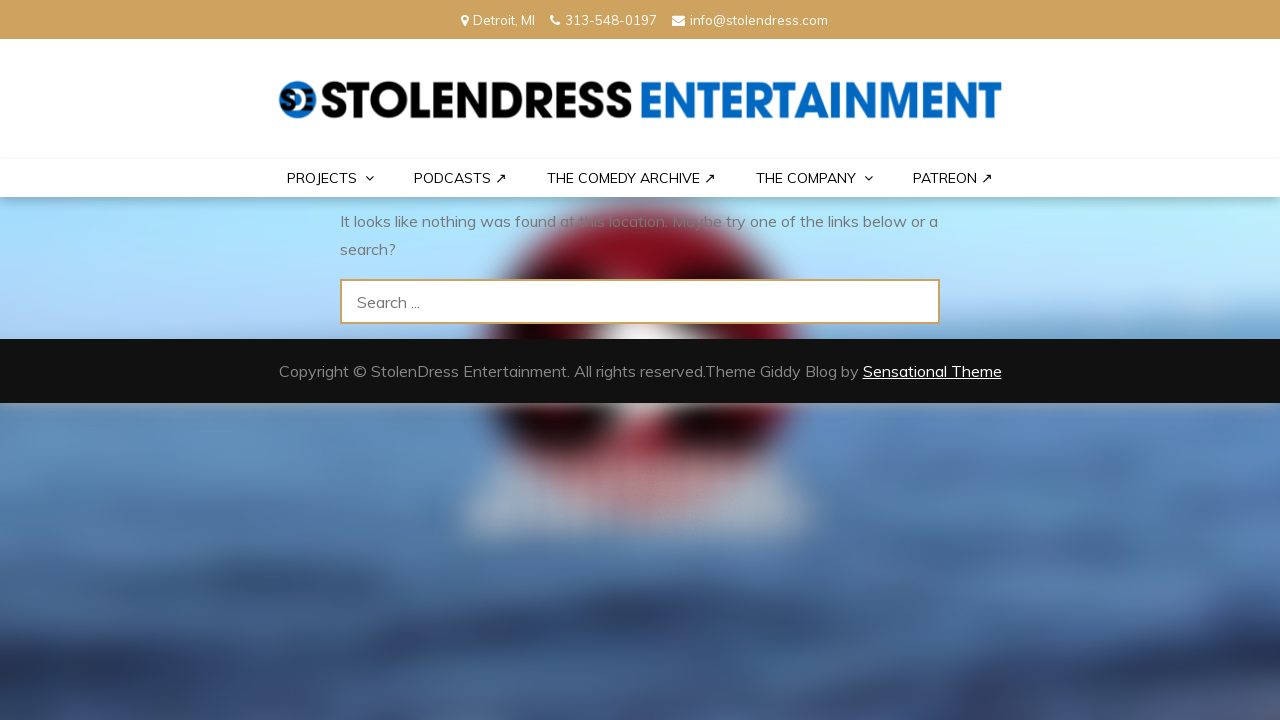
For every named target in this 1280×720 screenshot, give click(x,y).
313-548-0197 (603, 20)
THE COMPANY (806, 178)
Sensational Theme (932, 371)
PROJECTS (322, 178)
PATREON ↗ (953, 178)
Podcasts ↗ (460, 178)
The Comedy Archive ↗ (631, 178)
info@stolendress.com (750, 20)
